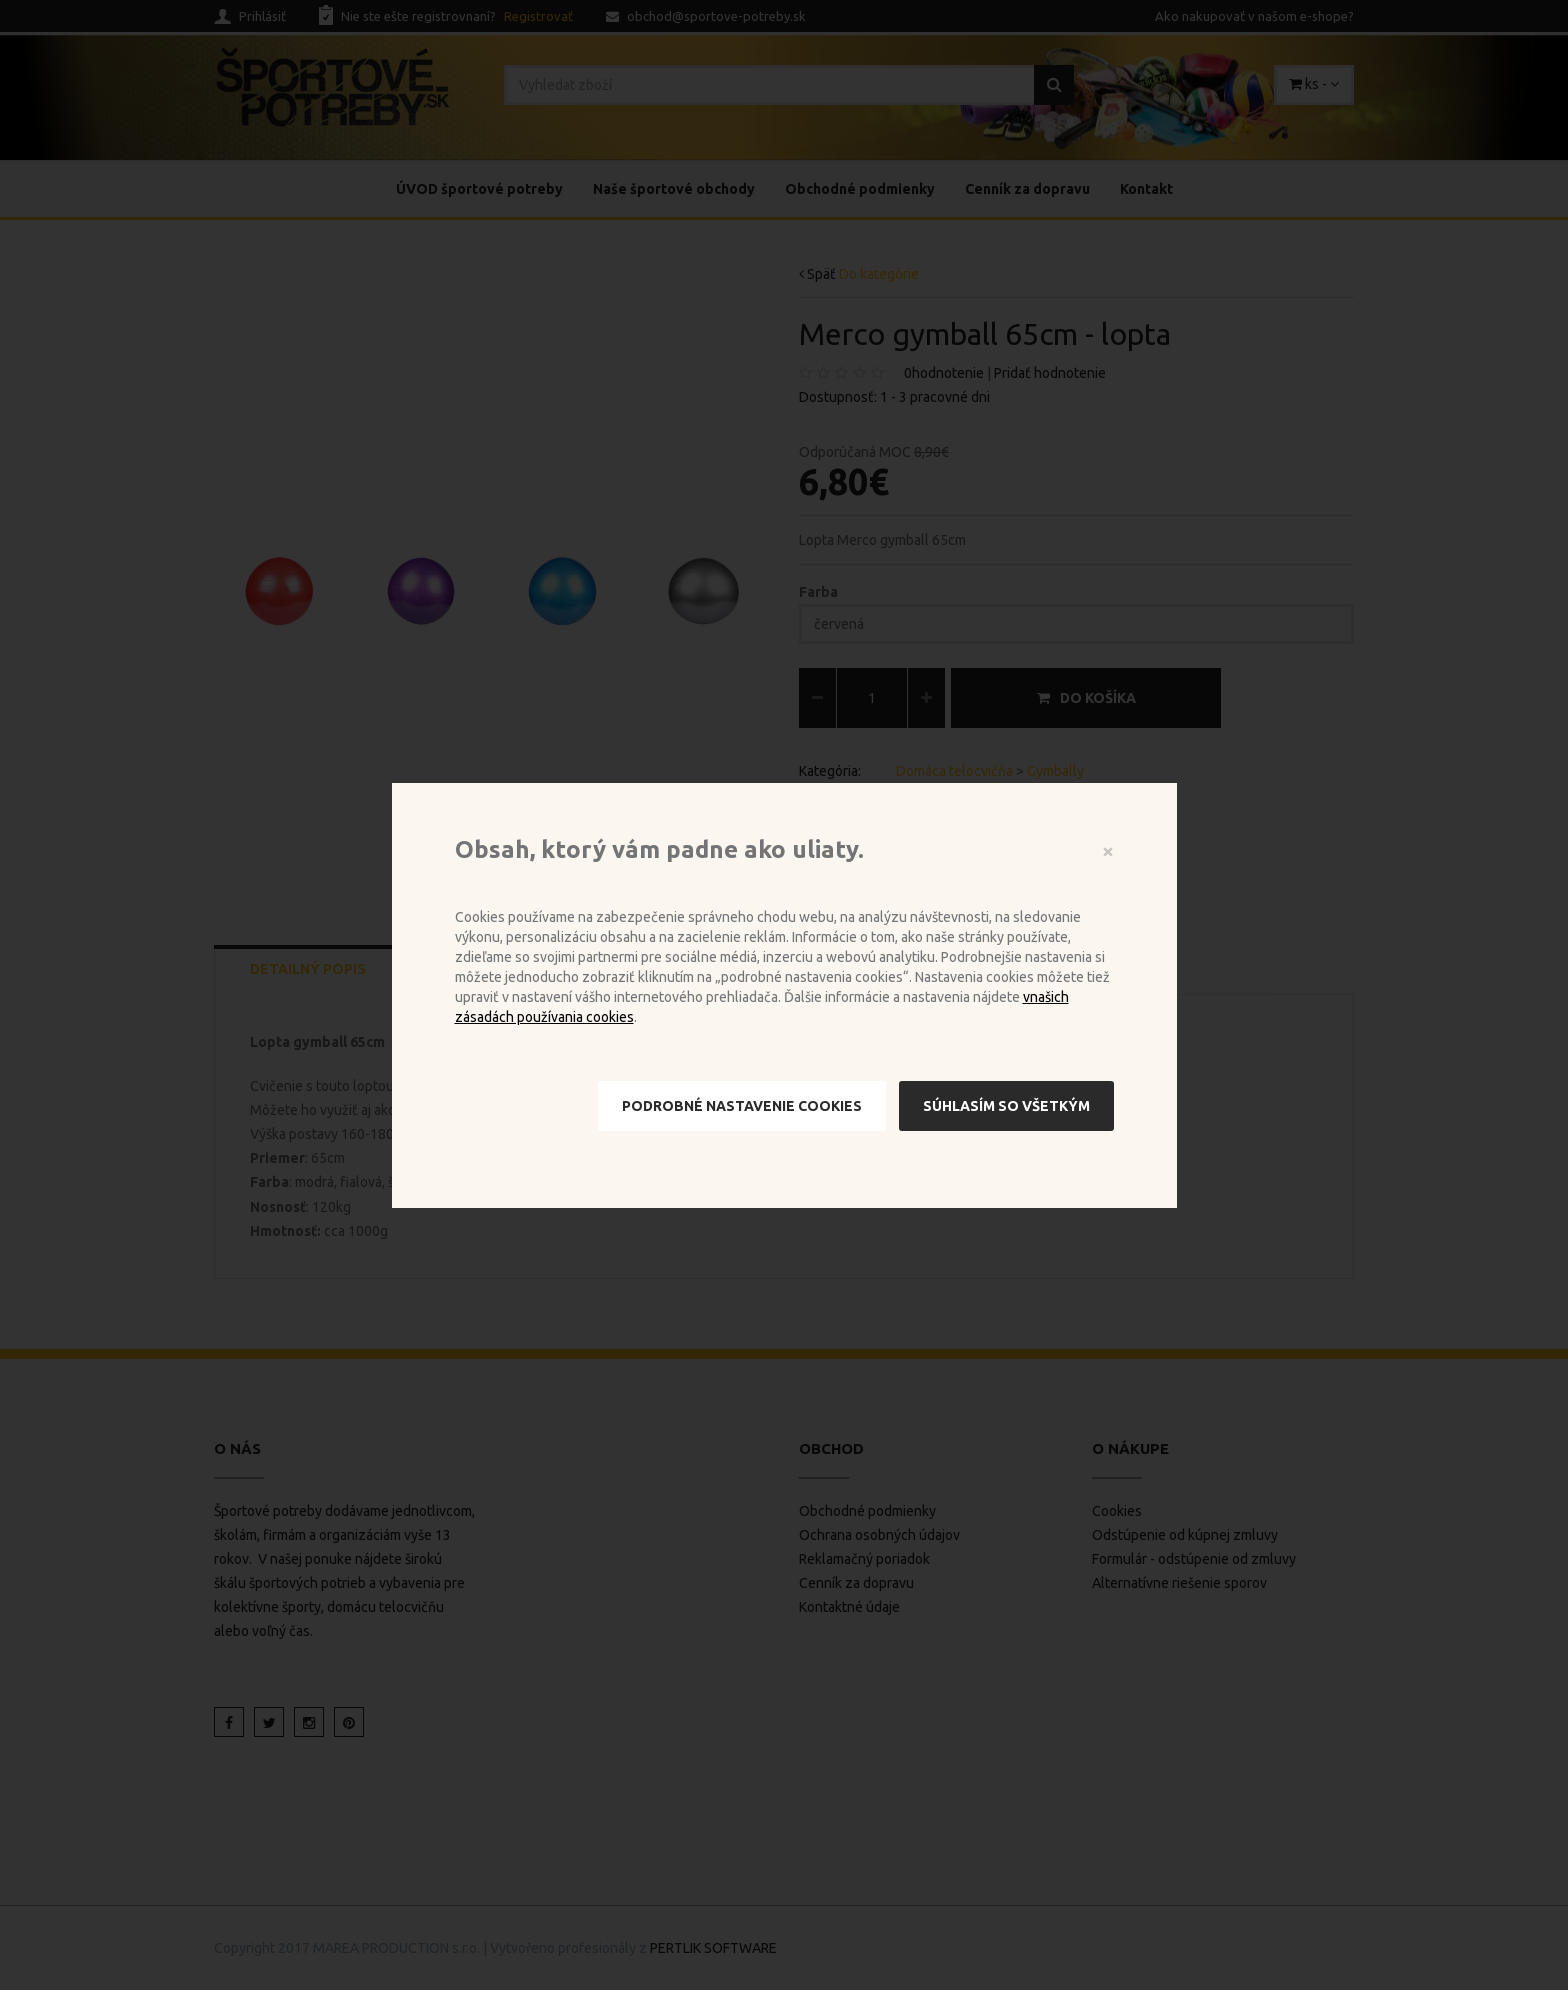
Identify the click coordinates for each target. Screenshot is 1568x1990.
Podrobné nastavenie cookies (742, 1106)
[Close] (1108, 850)
